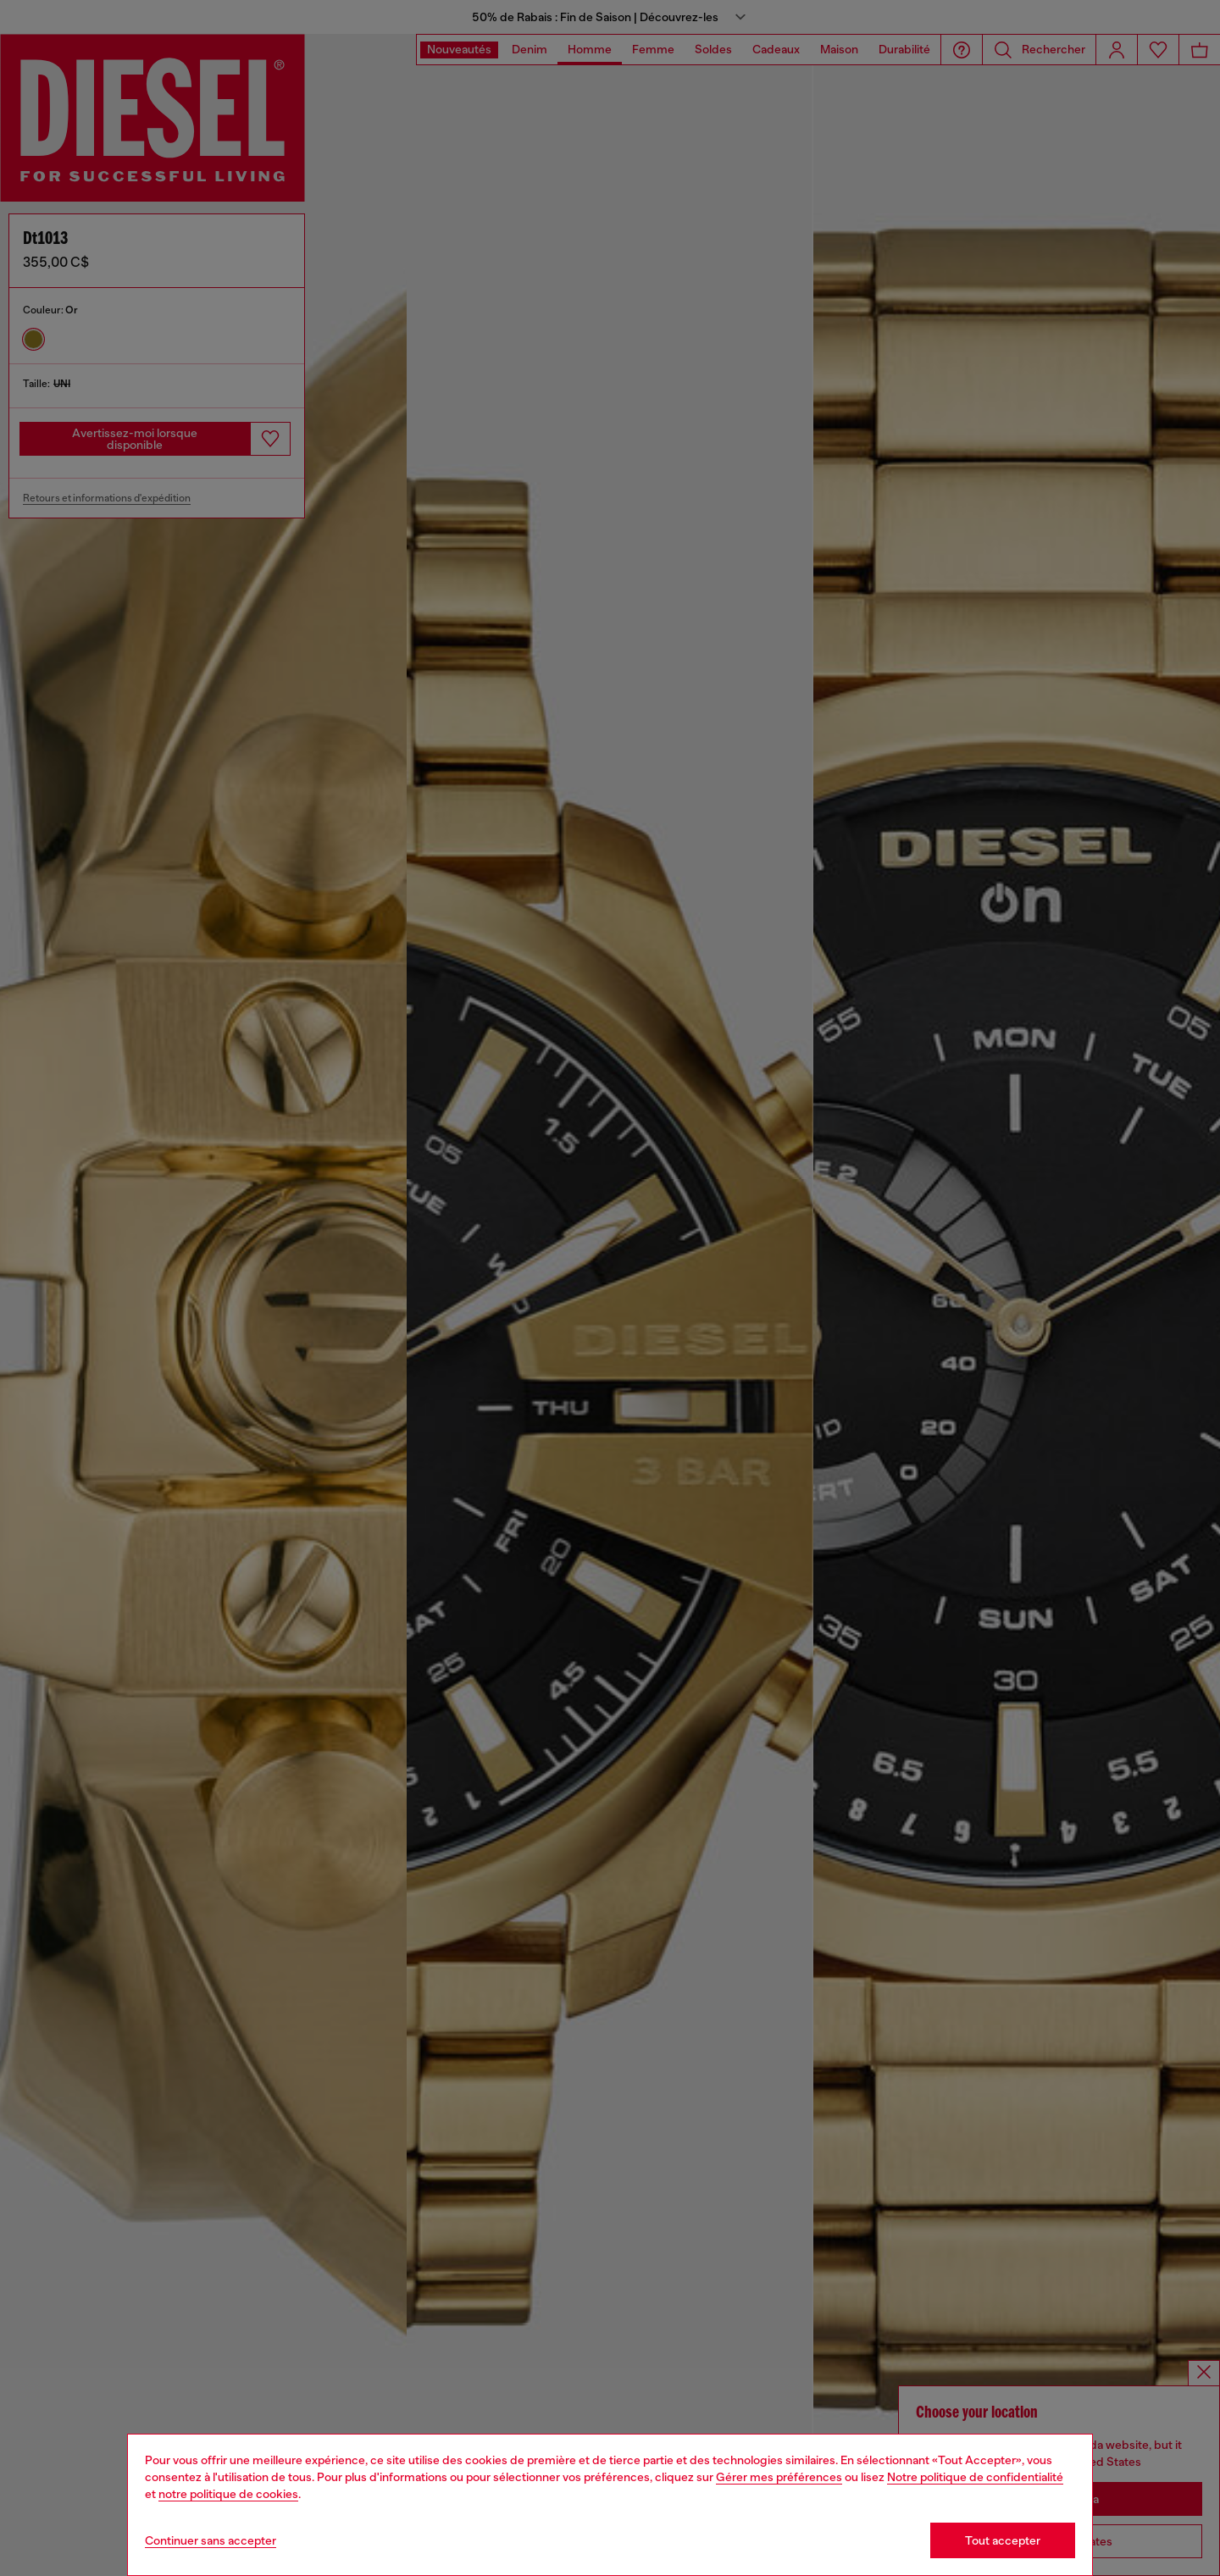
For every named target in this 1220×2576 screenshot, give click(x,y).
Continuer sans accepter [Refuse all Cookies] (210, 2540)
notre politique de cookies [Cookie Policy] (228, 2494)
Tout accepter (1002, 2540)
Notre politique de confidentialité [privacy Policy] (975, 2477)
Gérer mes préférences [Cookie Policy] (779, 2477)
